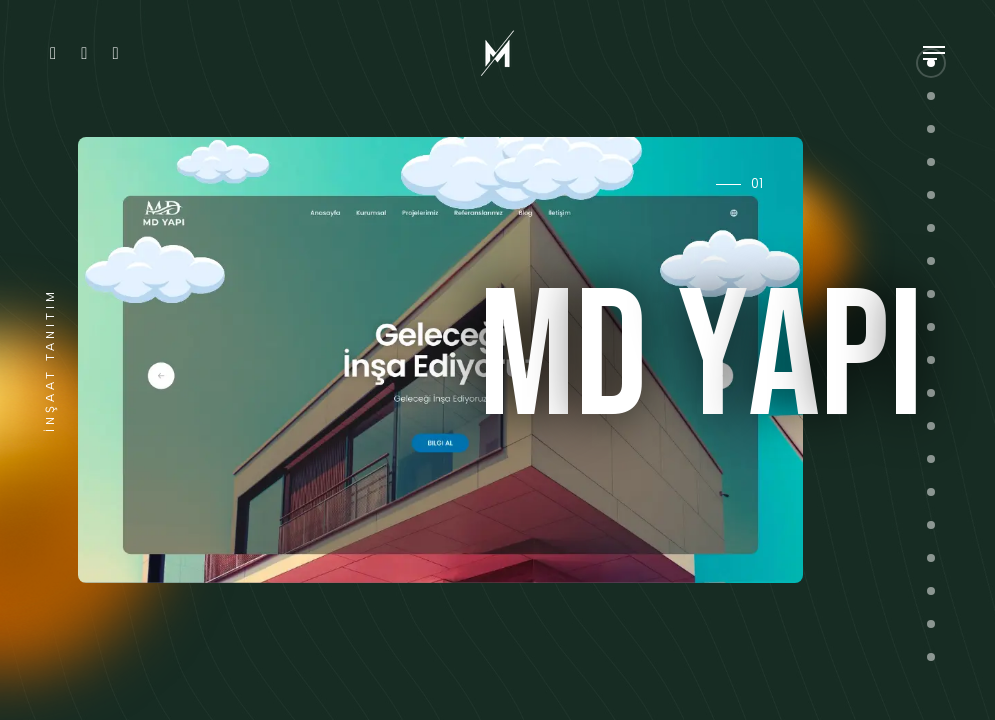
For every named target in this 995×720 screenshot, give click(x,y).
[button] (931, 129)
